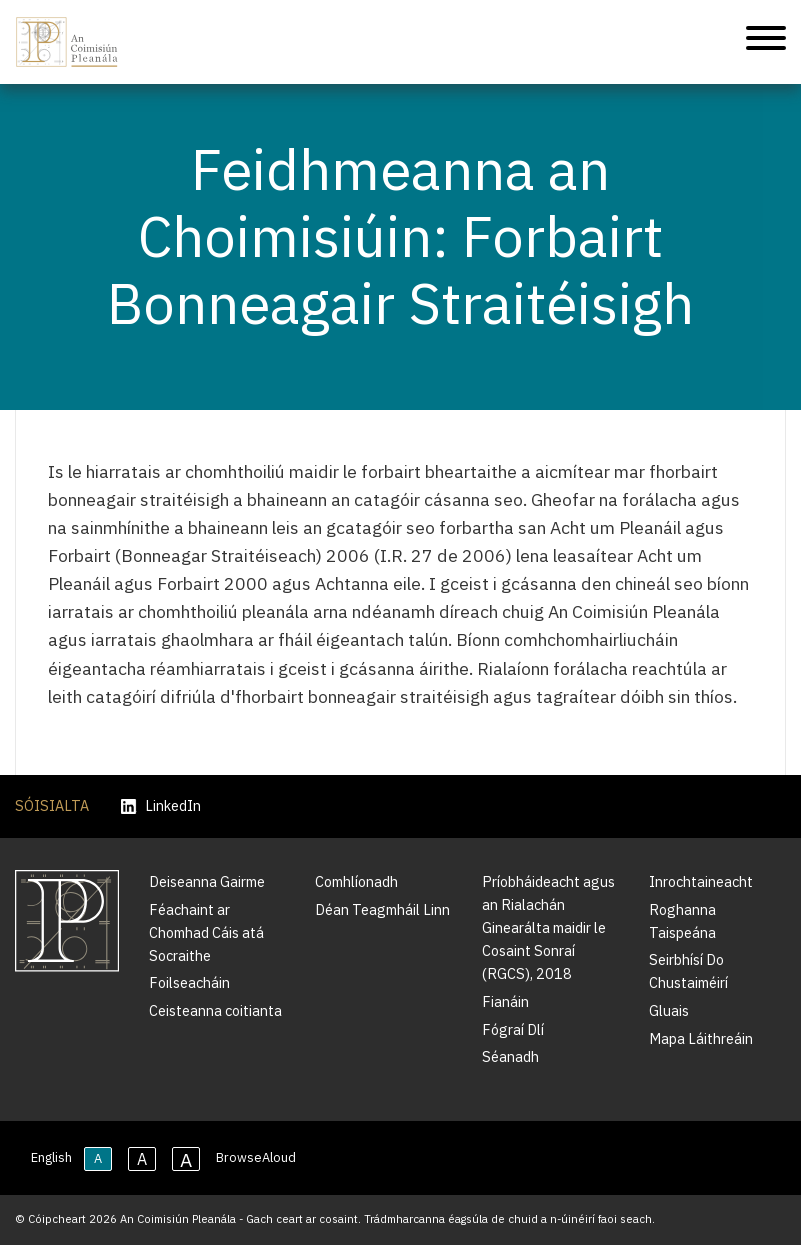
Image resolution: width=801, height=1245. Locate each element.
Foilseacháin (189, 982)
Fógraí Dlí (513, 1029)
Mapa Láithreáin (701, 1038)
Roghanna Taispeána (682, 921)
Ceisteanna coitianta (215, 1010)
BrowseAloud (256, 1157)
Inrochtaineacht (701, 881)
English (51, 1157)
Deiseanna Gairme (207, 881)
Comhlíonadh (356, 881)
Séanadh (510, 1056)
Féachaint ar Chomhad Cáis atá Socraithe (206, 932)
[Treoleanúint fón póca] (766, 41)
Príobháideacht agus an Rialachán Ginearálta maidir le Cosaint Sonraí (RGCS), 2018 (548, 927)
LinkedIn (161, 806)
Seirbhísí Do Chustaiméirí (688, 971)
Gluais (669, 1010)
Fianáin (505, 1001)
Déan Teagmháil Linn (382, 909)
